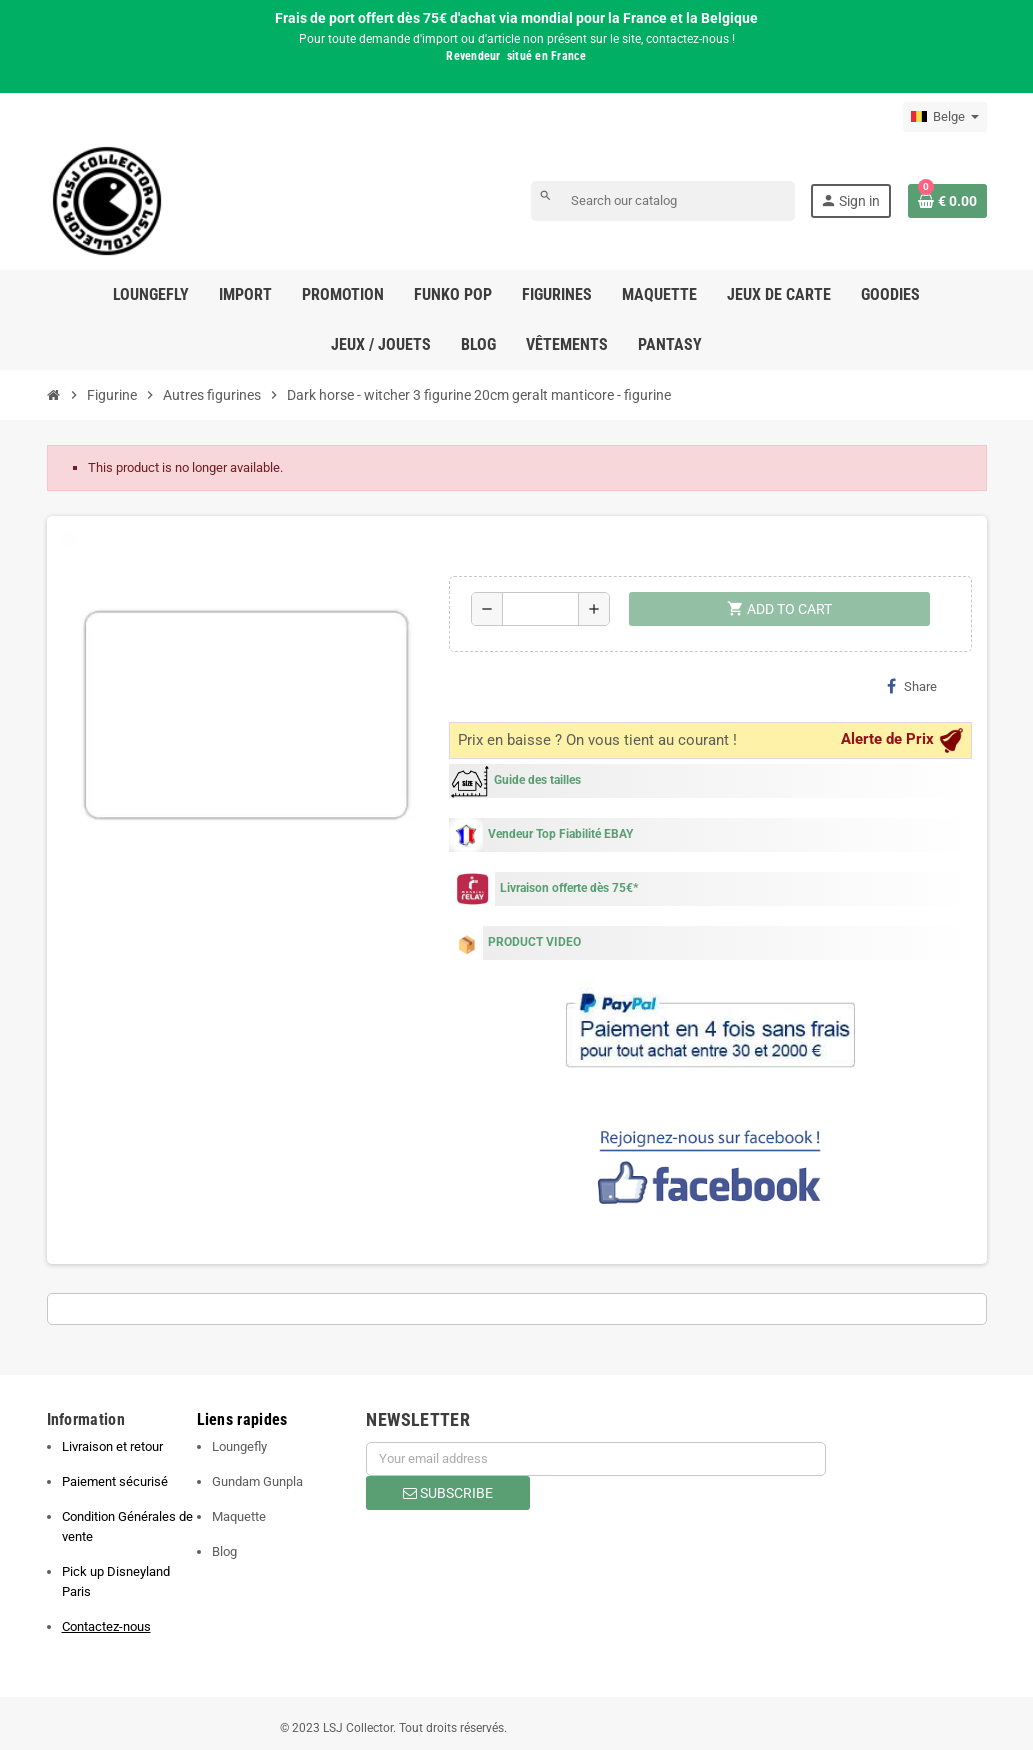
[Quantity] (540, 609)
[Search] (663, 201)
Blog (224, 1551)
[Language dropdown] (945, 117)
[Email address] (596, 1459)
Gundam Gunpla (257, 1481)
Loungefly (239, 1446)
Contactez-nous (106, 1626)
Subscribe (448, 1493)
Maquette (239, 1516)
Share (912, 686)
